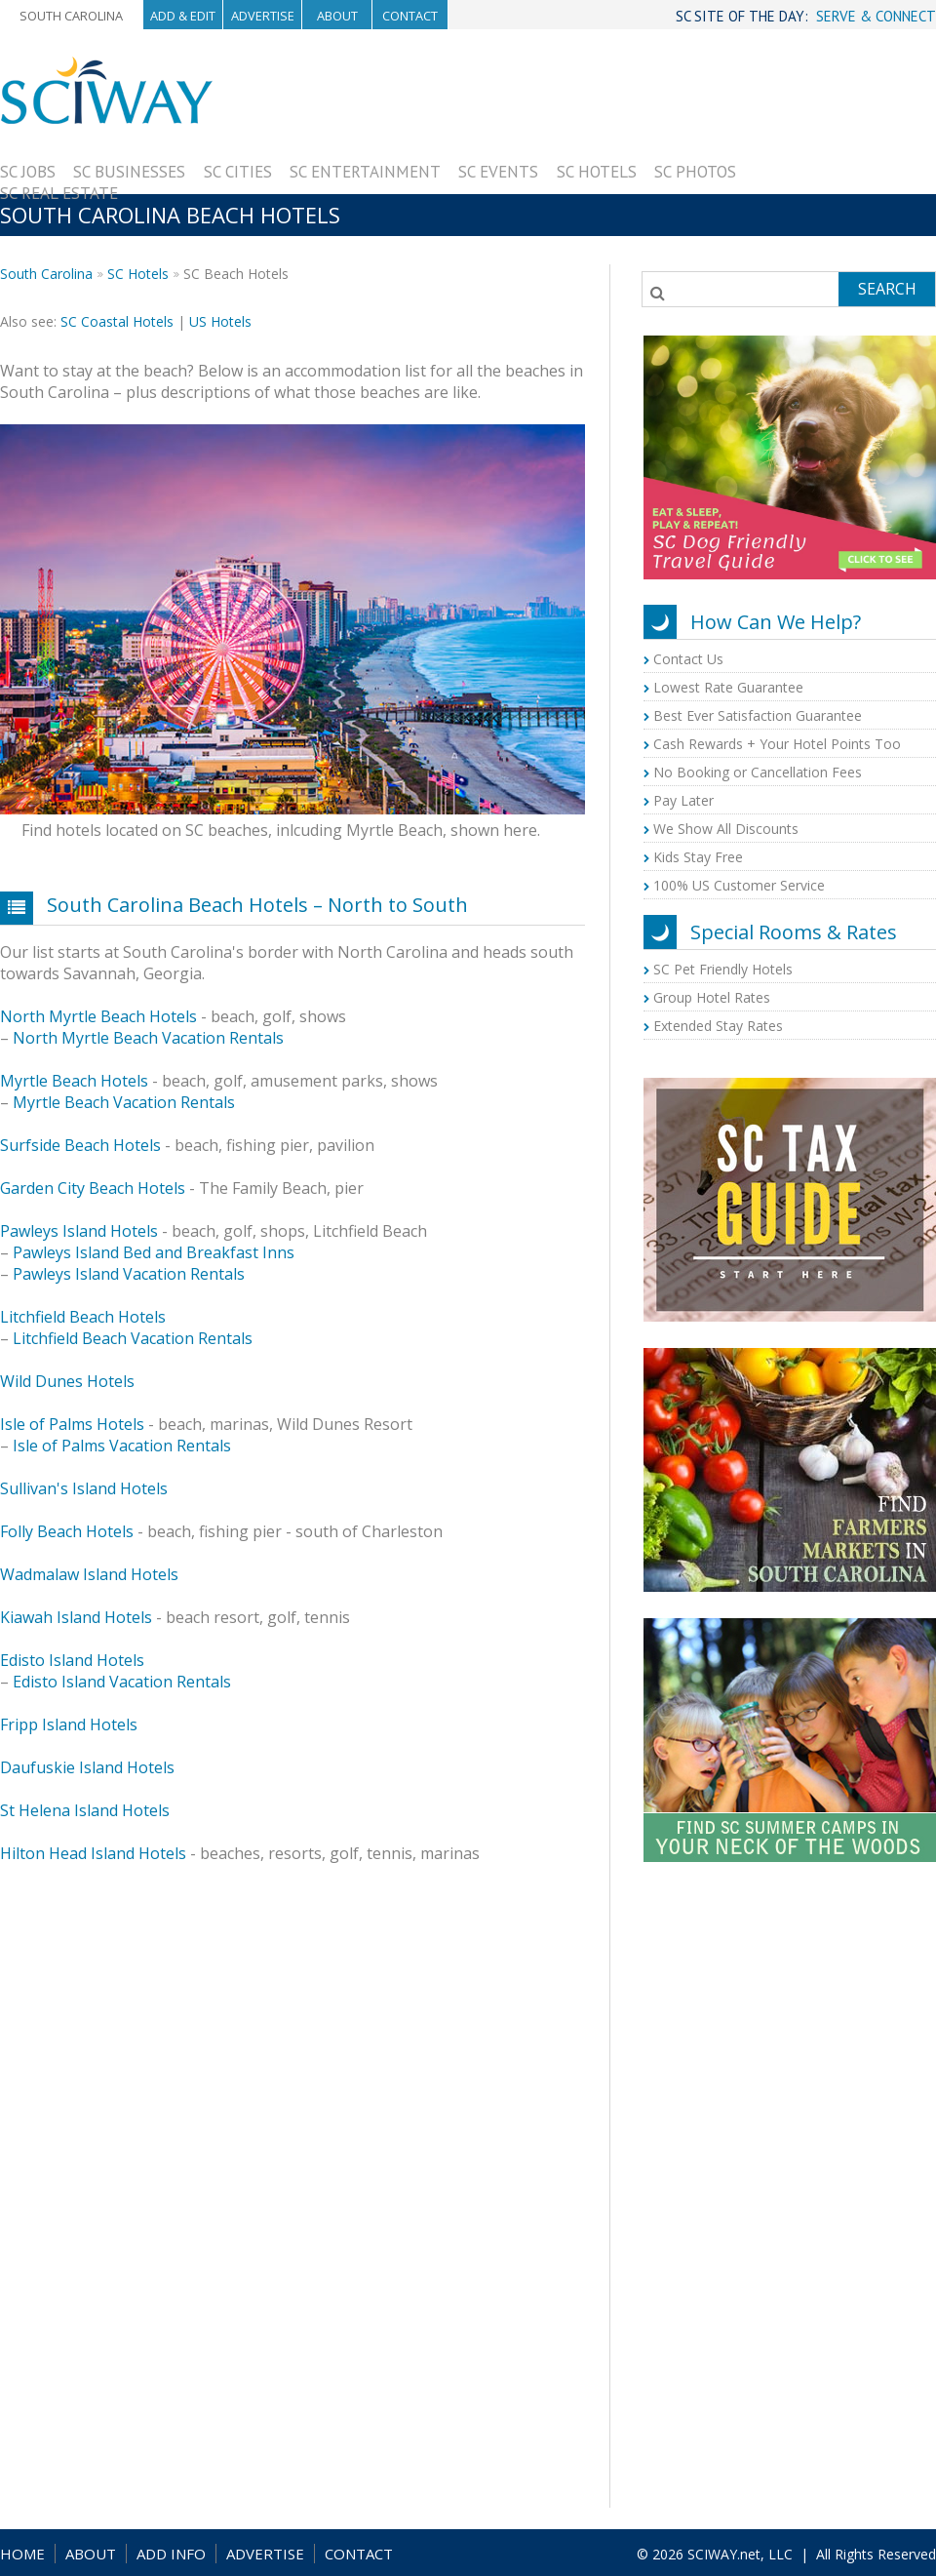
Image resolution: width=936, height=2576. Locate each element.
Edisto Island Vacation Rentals (122, 1681)
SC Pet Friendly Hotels (723, 969)
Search (887, 288)
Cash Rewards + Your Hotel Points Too (777, 743)
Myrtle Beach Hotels (74, 1080)
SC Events (498, 171)
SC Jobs (28, 171)
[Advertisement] (836, 153)
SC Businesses (129, 171)
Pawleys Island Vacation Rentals (129, 1274)
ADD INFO (171, 2553)
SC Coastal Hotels (117, 321)
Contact (410, 15)
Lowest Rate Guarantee (728, 687)
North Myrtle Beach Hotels (98, 1016)
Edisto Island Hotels (72, 1660)
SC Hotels (597, 171)
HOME (22, 2553)
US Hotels (220, 321)
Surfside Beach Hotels (80, 1145)
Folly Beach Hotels (67, 1531)
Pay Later (683, 800)
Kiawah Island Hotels (76, 1617)
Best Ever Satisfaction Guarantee (757, 715)
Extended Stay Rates (718, 1025)
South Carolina (71, 15)
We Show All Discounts (726, 828)
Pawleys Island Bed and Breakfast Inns (153, 1252)
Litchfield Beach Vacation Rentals (133, 1338)
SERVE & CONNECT (876, 16)
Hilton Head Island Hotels (93, 1853)
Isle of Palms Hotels (72, 1424)
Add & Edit (182, 15)
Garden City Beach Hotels (92, 1188)
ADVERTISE (265, 2553)
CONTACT (359, 2553)
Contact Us (688, 659)
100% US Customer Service (739, 885)
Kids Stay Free (698, 857)
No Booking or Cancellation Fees (757, 772)
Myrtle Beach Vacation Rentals (124, 1102)
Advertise (262, 15)
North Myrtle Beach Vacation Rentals (148, 1038)
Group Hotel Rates (711, 997)
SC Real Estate (59, 193)
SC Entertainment (365, 171)
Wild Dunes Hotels (67, 1381)
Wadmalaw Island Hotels (89, 1574)
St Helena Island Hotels (85, 1810)
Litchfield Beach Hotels (83, 1317)
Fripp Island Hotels (68, 1724)
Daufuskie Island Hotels (87, 1767)
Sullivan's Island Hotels (84, 1488)
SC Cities (238, 171)
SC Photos (695, 171)
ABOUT (90, 2553)
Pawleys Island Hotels (79, 1231)
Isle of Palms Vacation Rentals (122, 1445)
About (337, 15)
